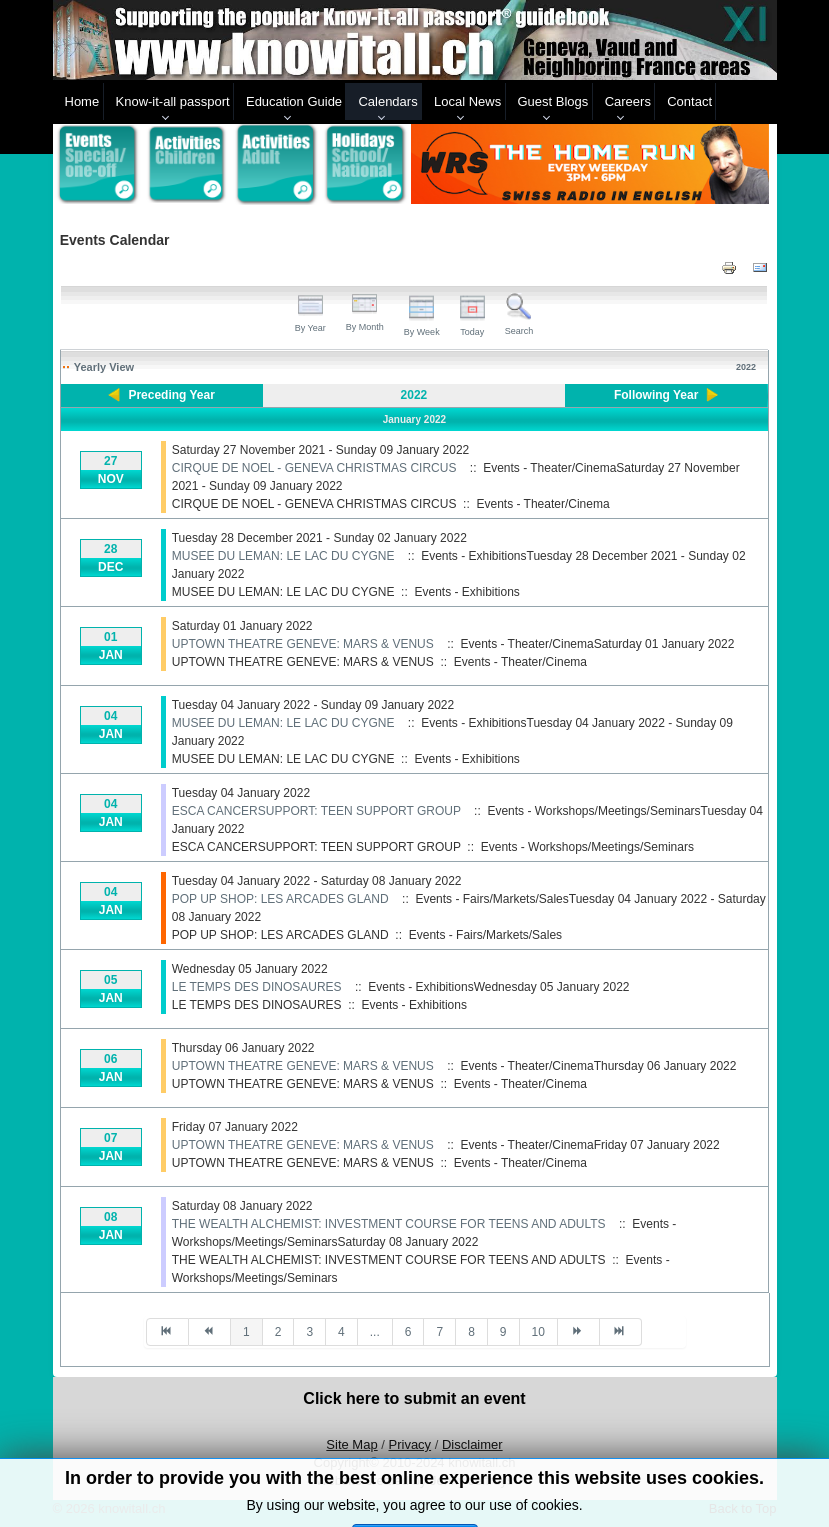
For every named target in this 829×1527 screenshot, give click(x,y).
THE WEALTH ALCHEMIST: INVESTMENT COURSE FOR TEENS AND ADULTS (389, 1224)
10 (538, 1332)
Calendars (387, 101)
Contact (689, 101)
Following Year (656, 395)
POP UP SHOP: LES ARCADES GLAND (280, 899)
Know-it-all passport (173, 101)
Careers (628, 101)
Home (82, 101)
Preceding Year (171, 395)
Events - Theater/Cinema (542, 504)
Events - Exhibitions (466, 592)
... (375, 1332)
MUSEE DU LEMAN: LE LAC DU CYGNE (283, 556)
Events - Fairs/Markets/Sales (485, 935)
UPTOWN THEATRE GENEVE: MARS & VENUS (303, 644)
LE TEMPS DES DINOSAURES (257, 987)
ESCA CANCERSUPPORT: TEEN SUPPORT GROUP (316, 811)
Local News (467, 101)
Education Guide (294, 101)
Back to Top (743, 1508)
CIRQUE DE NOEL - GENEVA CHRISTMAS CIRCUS (314, 468)
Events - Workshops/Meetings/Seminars (587, 847)
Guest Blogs (553, 101)
